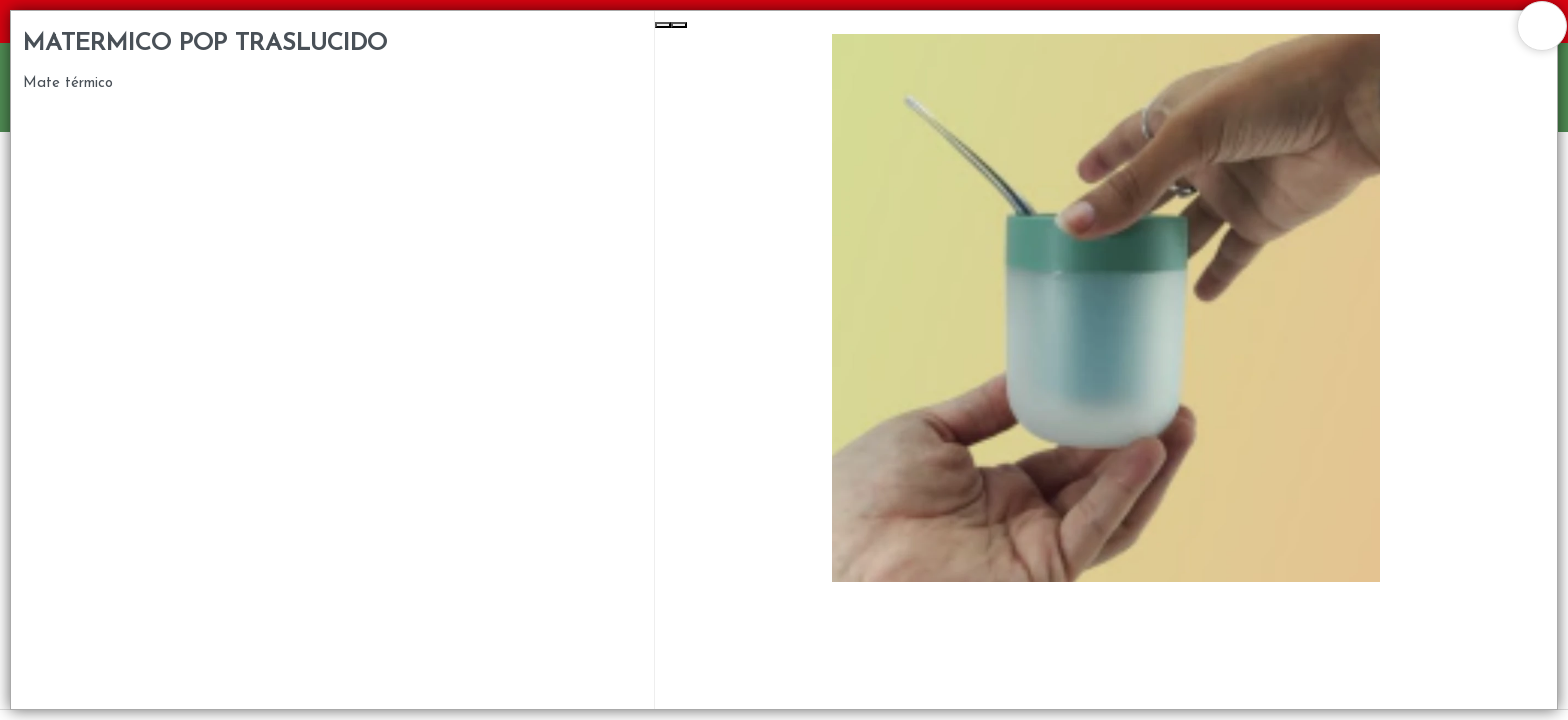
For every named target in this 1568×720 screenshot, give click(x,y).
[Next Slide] (679, 25)
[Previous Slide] (663, 25)
